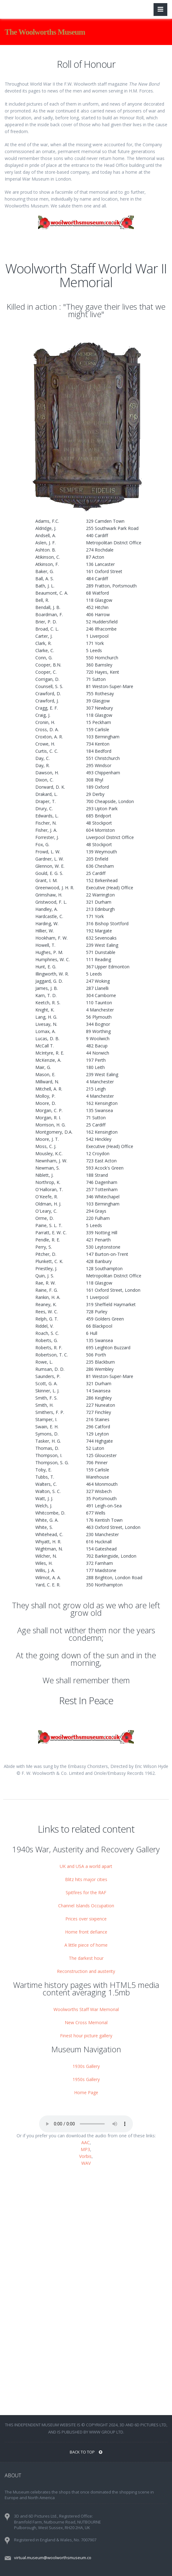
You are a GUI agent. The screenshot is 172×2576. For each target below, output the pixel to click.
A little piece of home (86, 1945)
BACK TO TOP (86, 2452)
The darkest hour (86, 1958)
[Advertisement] (86, 2230)
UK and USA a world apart (86, 1866)
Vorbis (85, 2156)
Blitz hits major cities (86, 1879)
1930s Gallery (86, 2066)
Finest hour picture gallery (86, 2036)
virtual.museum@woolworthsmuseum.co (52, 2557)
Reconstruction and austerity (86, 1971)
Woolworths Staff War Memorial (86, 2009)
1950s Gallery (86, 2079)
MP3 (85, 2149)
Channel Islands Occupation (86, 1906)
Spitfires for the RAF (86, 1892)
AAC (85, 2142)
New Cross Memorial (86, 2022)
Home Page (86, 2092)
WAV (86, 2163)
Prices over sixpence (86, 1919)
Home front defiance (86, 1932)
